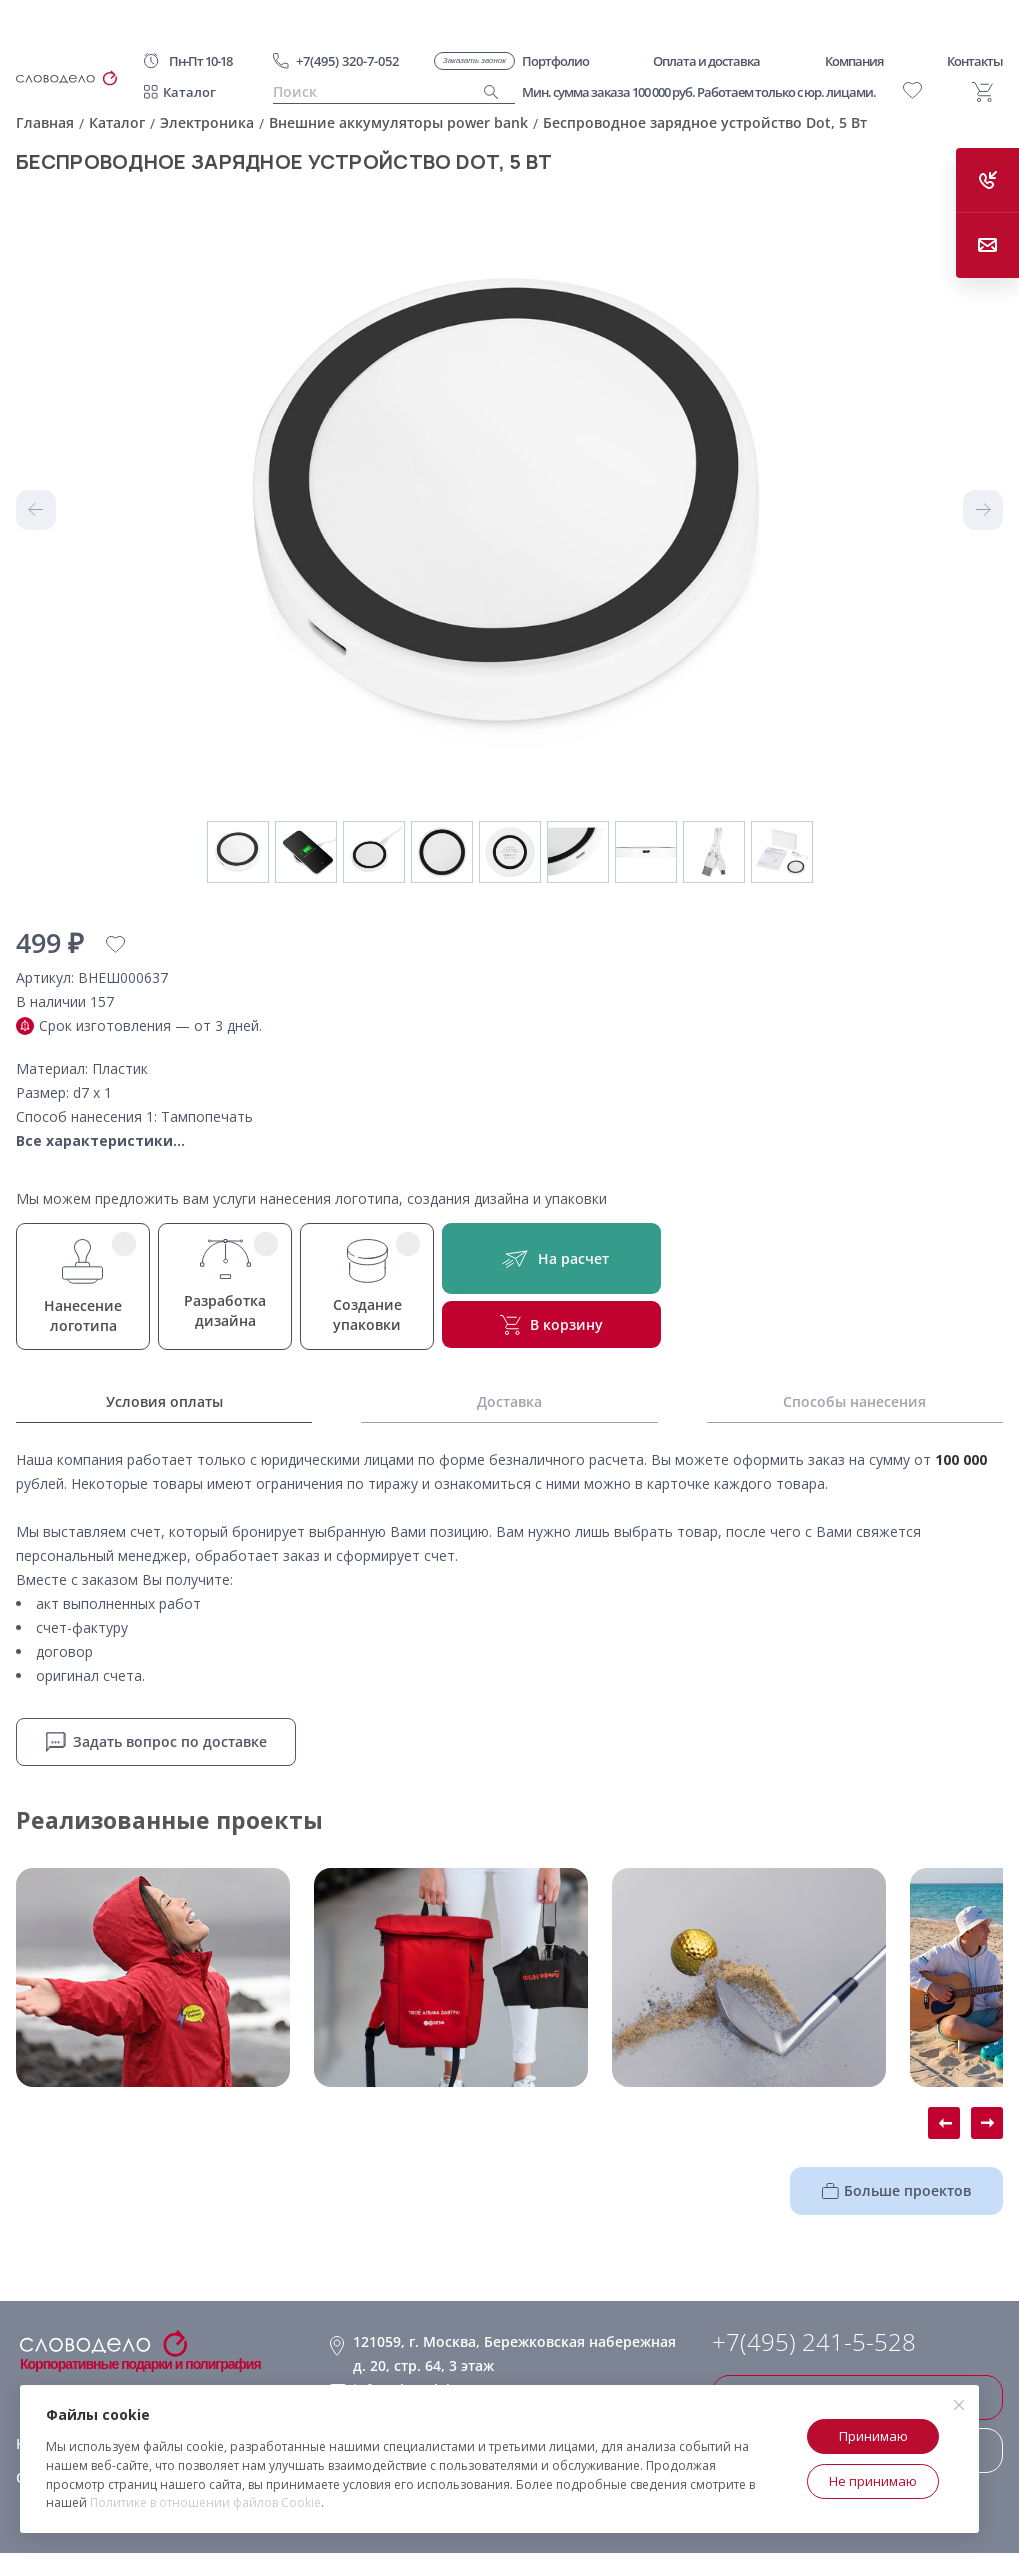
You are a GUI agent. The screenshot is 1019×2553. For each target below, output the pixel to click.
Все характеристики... (100, 1140)
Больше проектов (896, 2190)
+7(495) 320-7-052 (347, 61)
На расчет (551, 1258)
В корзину (551, 1325)
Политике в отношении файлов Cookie (205, 2502)
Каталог (189, 92)
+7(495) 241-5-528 (814, 2342)
